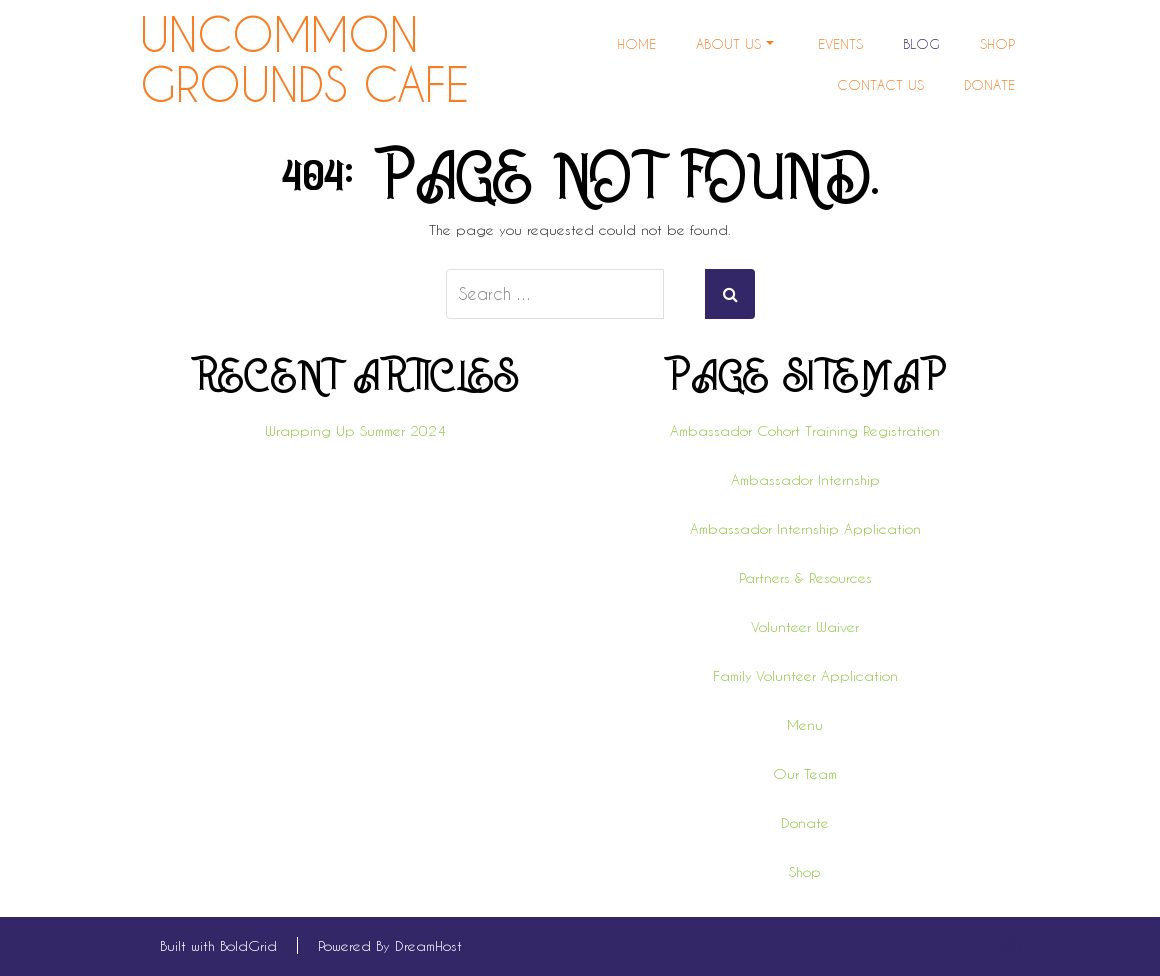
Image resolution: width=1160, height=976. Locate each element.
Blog (921, 43)
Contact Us (880, 84)
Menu (805, 724)
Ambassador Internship (805, 479)
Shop (997, 43)
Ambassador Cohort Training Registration (805, 430)
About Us (735, 43)
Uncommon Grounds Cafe (304, 59)
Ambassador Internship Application (805, 528)
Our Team (805, 773)
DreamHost (428, 945)
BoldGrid (248, 945)
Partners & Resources (805, 577)
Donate (989, 84)
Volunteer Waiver (805, 626)
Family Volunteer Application (805, 675)
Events (840, 43)
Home (636, 43)
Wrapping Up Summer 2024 (355, 430)
